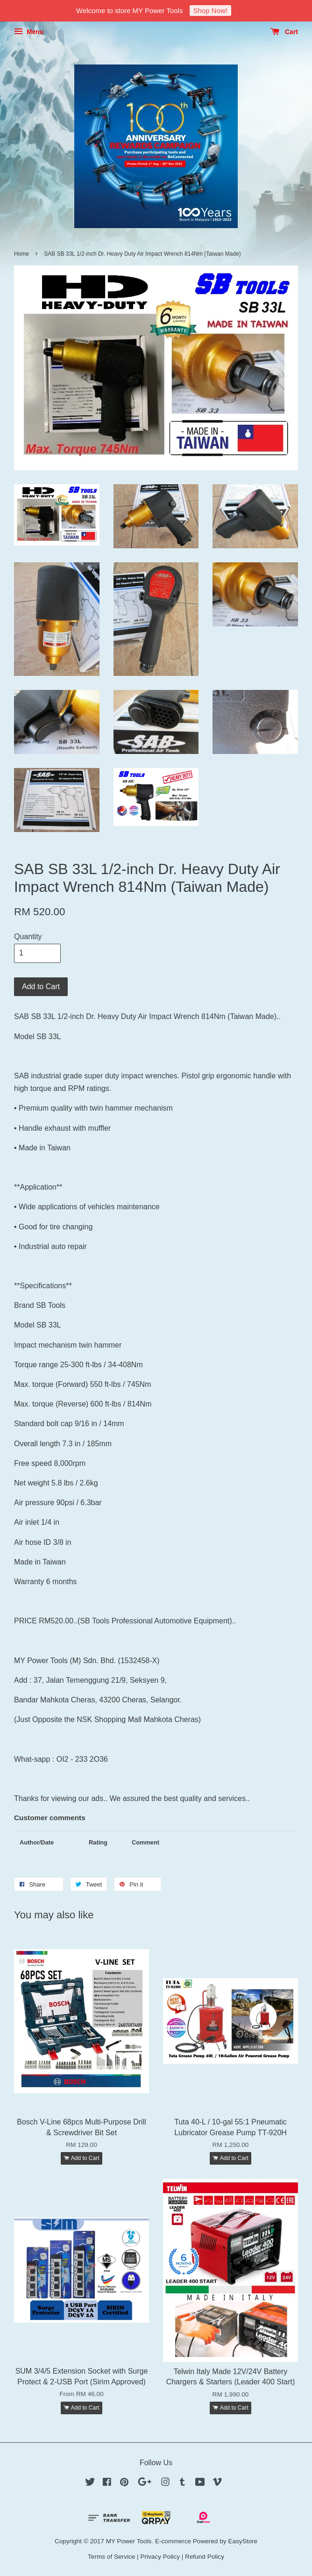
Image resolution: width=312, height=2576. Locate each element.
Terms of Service (111, 2556)
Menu (28, 32)
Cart (284, 32)
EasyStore (242, 2541)
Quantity (28, 936)
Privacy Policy (160, 2556)
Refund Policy (204, 2556)
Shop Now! (210, 10)
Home (21, 254)
